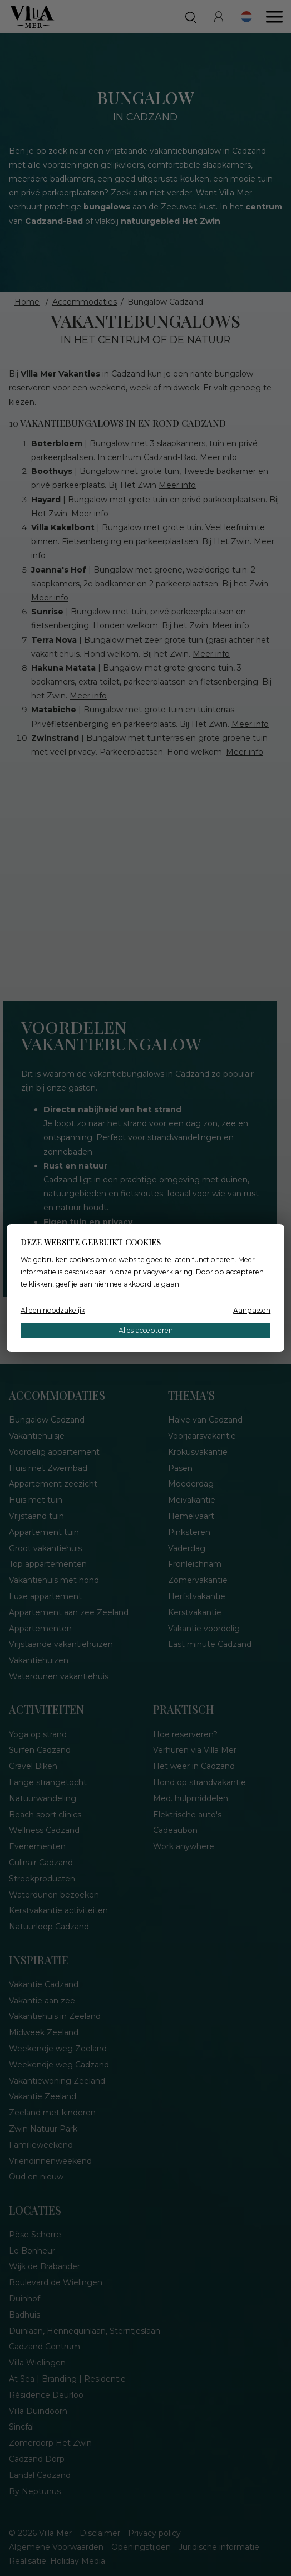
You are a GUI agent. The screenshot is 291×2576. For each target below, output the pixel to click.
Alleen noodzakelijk (53, 1310)
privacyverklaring (163, 1272)
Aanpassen (251, 1310)
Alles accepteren (146, 1330)
